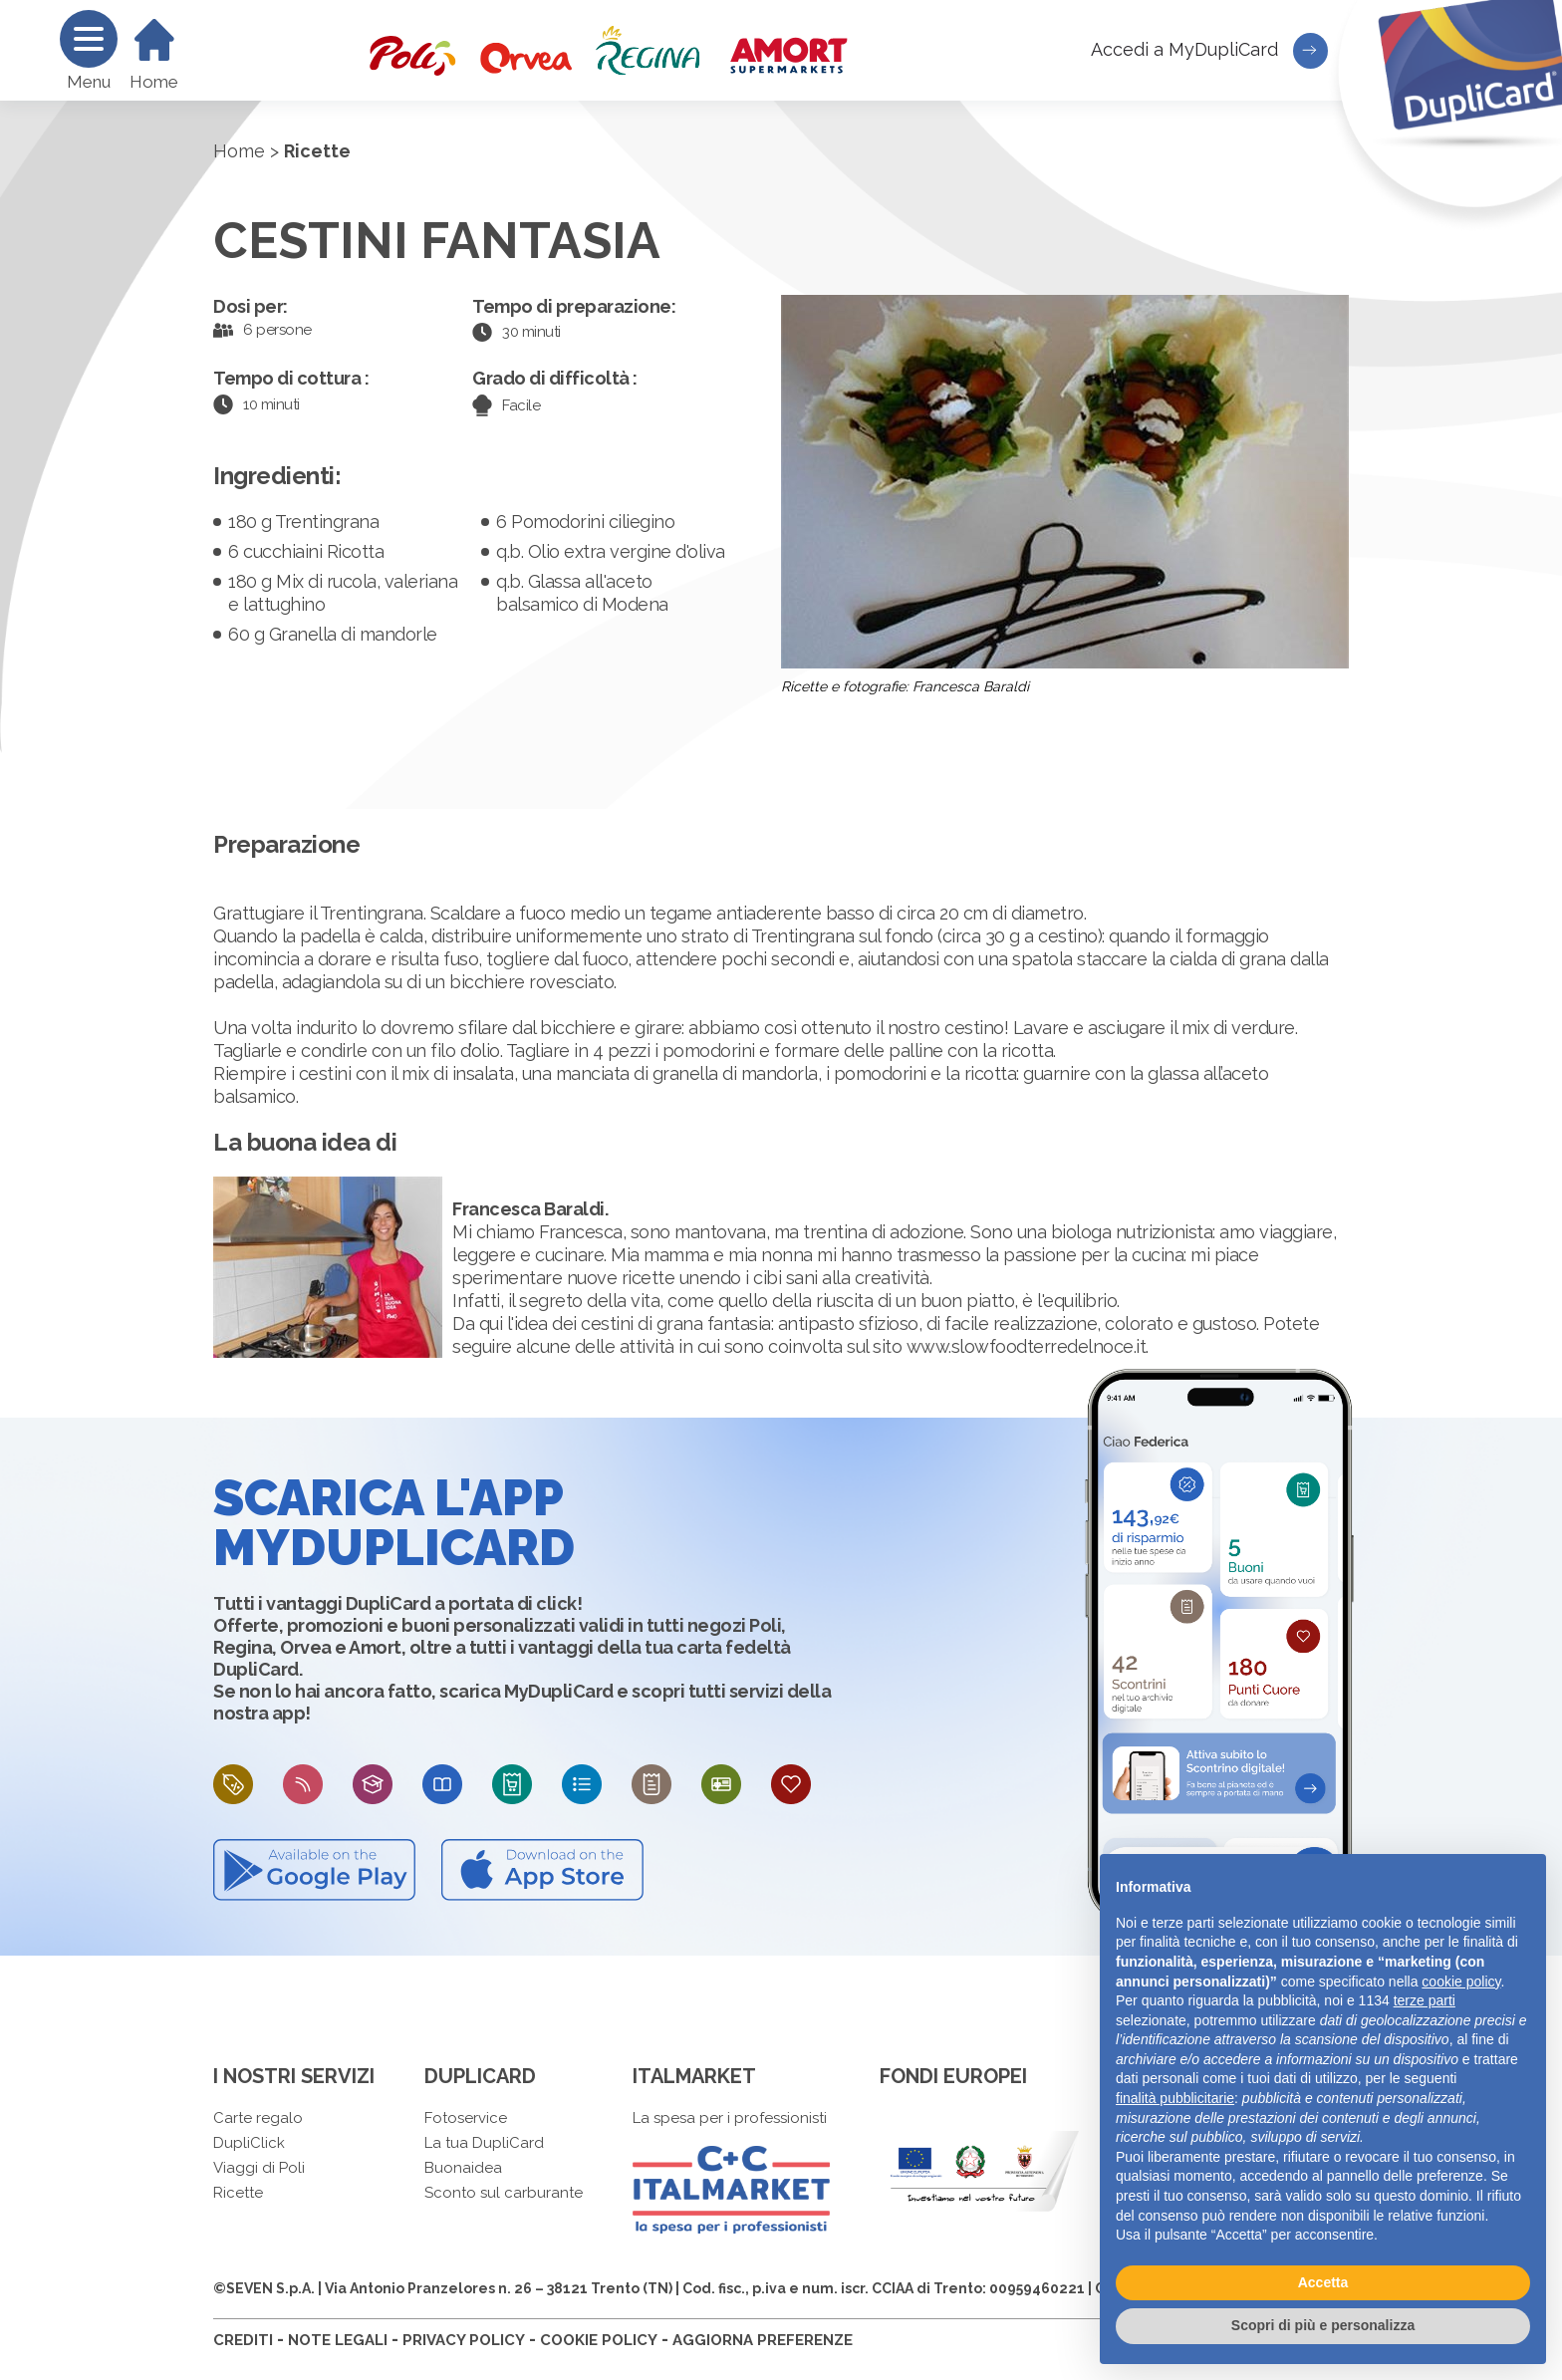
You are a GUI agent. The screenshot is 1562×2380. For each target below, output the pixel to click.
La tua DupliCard (484, 2143)
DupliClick (249, 2143)
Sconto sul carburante (503, 2193)
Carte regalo (258, 2118)
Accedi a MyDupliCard (1209, 51)
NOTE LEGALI (338, 2340)
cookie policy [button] (1461, 1981)
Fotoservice (465, 2118)
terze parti (1424, 2000)
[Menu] (89, 39)
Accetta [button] (1323, 2282)
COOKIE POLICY (598, 2340)
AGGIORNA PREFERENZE (762, 2340)
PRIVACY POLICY (463, 2340)
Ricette (238, 2193)
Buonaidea (463, 2168)
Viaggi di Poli (259, 2168)
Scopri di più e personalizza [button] (1323, 2325)
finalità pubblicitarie (1175, 2098)
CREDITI (243, 2340)
